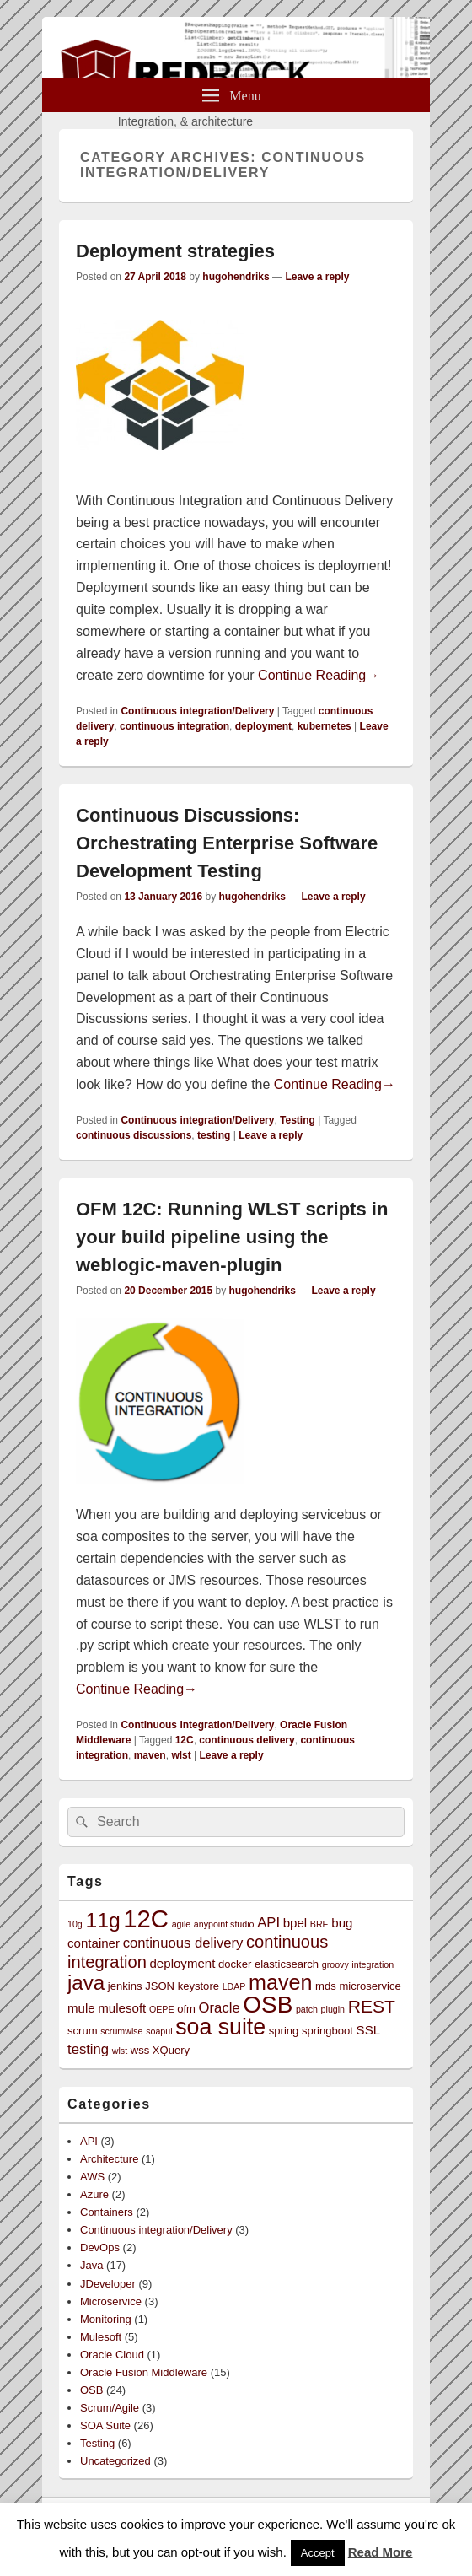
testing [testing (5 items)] (88, 2049)
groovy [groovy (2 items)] (335, 1964)
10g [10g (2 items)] (75, 1924)
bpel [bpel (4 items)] (295, 1923)
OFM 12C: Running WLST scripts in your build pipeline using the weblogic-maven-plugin (232, 1237)
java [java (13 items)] (86, 1982)
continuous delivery (246, 1740)
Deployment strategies (175, 250)
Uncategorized (115, 2461)
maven (150, 1755)
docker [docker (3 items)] (234, 1964)
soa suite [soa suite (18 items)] (220, 2027)
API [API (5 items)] (268, 1923)
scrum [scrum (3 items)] (82, 2030)
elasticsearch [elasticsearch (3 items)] (287, 1964)
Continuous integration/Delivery (197, 711)
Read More (380, 2552)
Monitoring (105, 2319)
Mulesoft (100, 2337)
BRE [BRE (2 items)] (319, 1924)
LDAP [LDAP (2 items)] (234, 1986)
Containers (106, 2212)
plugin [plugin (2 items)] (333, 2009)
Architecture (109, 2159)
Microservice (111, 2301)
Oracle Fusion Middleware (143, 2372)
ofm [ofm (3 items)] (186, 2008)
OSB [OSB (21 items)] (267, 2004)
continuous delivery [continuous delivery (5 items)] (183, 1943)
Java (91, 2265)
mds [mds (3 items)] (325, 1986)
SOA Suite (105, 2425)
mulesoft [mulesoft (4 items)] (122, 2008)
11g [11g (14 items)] (102, 1920)
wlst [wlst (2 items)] (119, 2050)
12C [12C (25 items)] (146, 1918)
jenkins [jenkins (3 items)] (125, 1986)
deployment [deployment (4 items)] (182, 1963)
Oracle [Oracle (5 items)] (219, 2008)
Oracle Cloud (112, 2354)
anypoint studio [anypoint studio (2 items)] (224, 1924)
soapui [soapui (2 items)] (159, 2031)
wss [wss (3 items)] (140, 2050)
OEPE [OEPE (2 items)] (161, 2009)
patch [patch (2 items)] (307, 2009)
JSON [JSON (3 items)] (159, 1986)
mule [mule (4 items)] (81, 2008)
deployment (263, 726)
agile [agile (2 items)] (181, 1924)
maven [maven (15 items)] (280, 1982)
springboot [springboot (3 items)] (327, 2030)
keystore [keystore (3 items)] (198, 1986)
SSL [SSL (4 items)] (369, 2030)
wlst (180, 1755)
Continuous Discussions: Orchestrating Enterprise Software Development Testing (227, 843)
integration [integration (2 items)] (372, 1964)
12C (184, 1740)
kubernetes (324, 726)
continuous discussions (133, 1135)
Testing (297, 1120)
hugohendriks (235, 277)
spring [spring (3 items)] (284, 2030)
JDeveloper (108, 2283)
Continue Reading (318, 675)
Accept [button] (318, 2552)
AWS (92, 2176)
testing (213, 1135)
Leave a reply (317, 277)
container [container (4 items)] (93, 1943)
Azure (94, 2194)
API (89, 2141)
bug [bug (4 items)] (341, 1923)
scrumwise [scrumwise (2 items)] (121, 2031)
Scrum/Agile (109, 2407)
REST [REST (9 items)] (371, 2006)
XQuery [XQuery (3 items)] (171, 2050)
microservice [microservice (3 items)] (369, 1986)
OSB (91, 2390)
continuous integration (174, 726)
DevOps (100, 2247)
